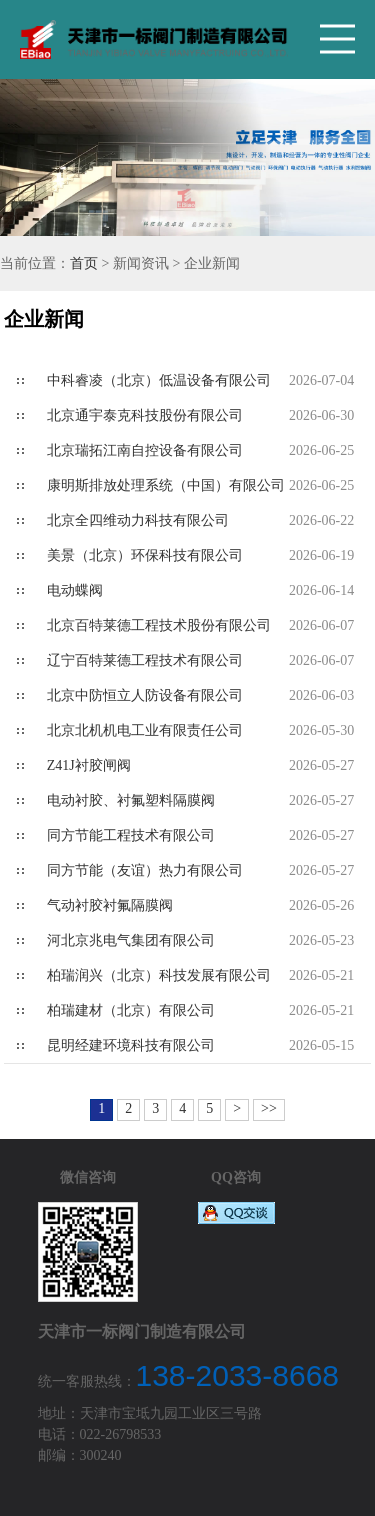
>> (269, 1108)
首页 (84, 263)
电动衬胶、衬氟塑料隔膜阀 (131, 800)
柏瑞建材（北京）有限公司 (131, 1010)
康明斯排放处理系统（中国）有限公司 (166, 485)
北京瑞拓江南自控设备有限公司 (145, 450)
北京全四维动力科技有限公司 (138, 520)
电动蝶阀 (75, 590)
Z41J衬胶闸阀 (89, 765)
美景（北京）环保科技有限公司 (145, 555)
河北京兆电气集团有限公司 (131, 940)
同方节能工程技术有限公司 (131, 835)
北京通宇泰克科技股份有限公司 (145, 415)
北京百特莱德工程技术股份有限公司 (159, 625)
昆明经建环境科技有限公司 (131, 1045)
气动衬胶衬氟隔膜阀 (110, 905)
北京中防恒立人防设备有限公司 (145, 695)
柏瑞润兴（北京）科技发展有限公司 (159, 975)
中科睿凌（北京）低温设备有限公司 (159, 380)
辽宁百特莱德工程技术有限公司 (145, 660)
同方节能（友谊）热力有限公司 (145, 870)
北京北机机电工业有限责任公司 (145, 730)
